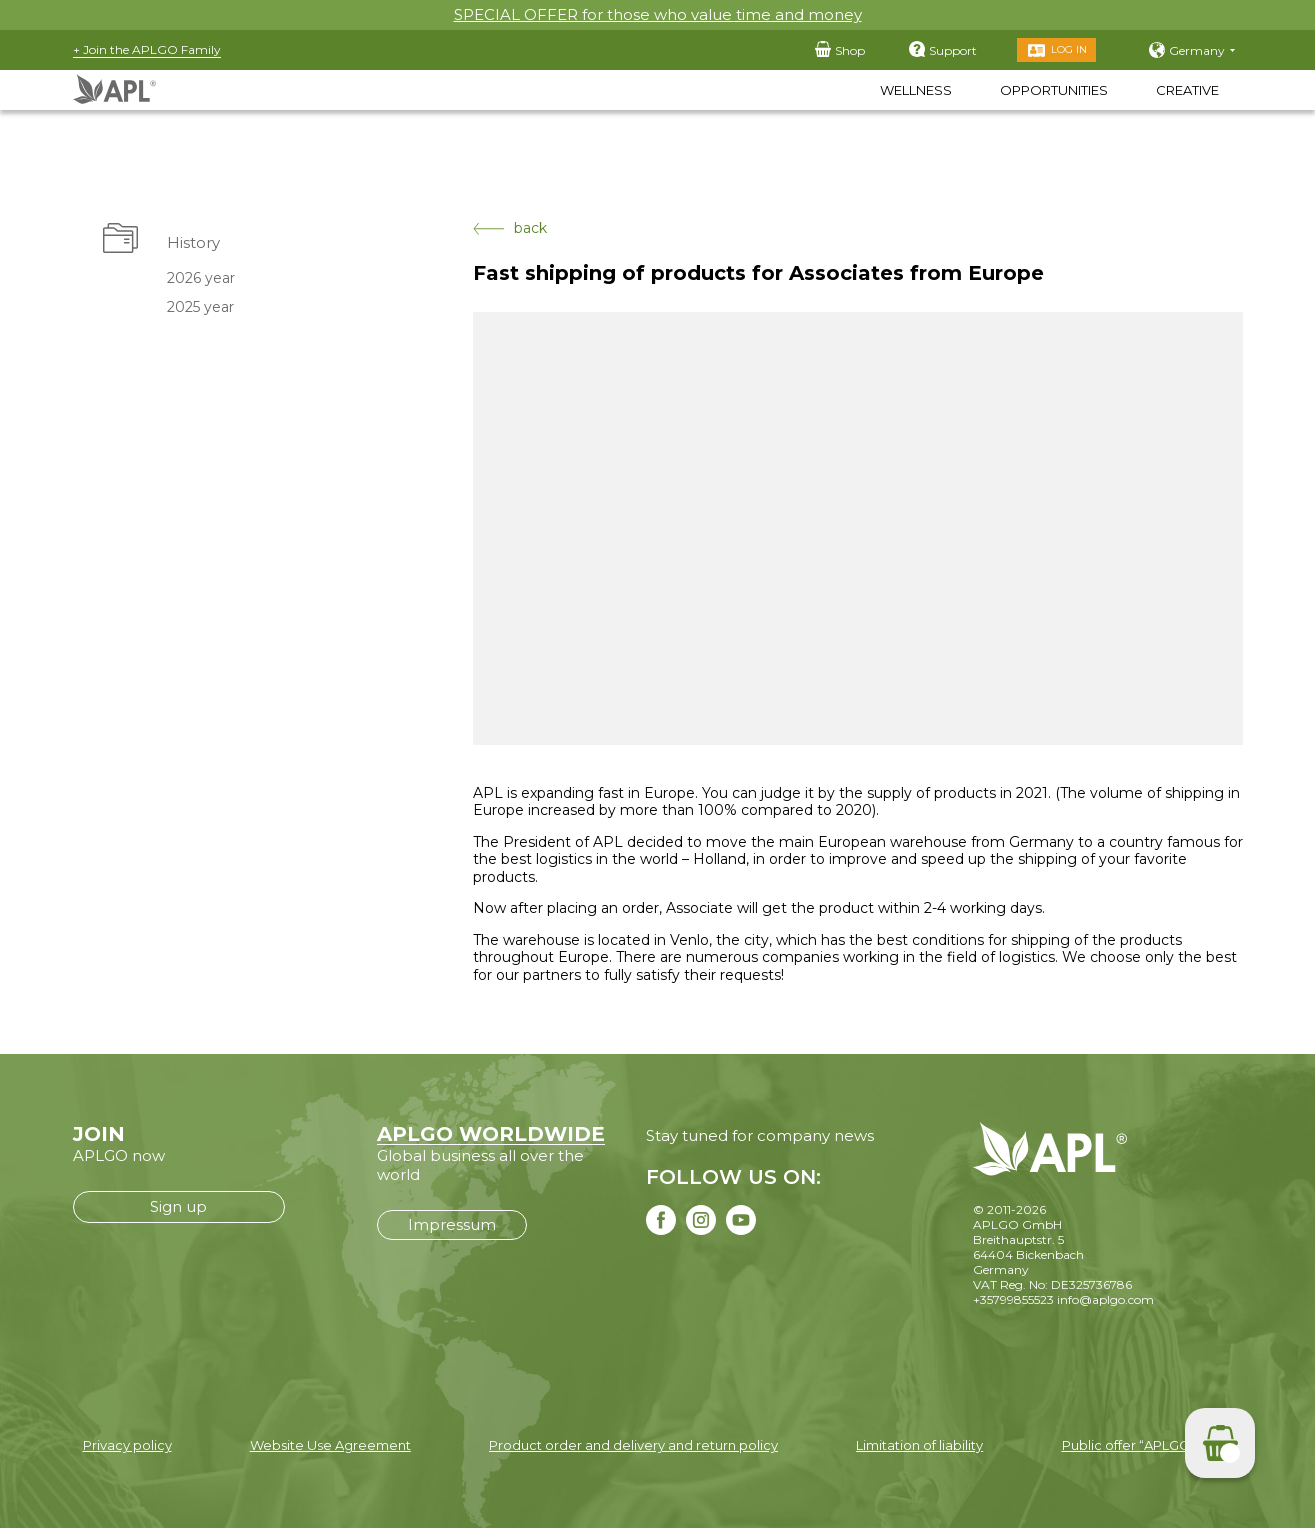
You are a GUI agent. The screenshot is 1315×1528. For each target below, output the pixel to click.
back (510, 228)
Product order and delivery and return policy (633, 1445)
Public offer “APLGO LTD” (1142, 1445)
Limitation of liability (919, 1445)
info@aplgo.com (1105, 1299)
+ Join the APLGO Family (147, 49)
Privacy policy (127, 1445)
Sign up (178, 1206)
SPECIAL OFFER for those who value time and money (658, 14)
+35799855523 (1013, 1299)
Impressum (452, 1224)
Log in (1069, 49)
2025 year (199, 307)
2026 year (200, 278)
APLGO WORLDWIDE (491, 1134)
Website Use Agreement (330, 1445)
